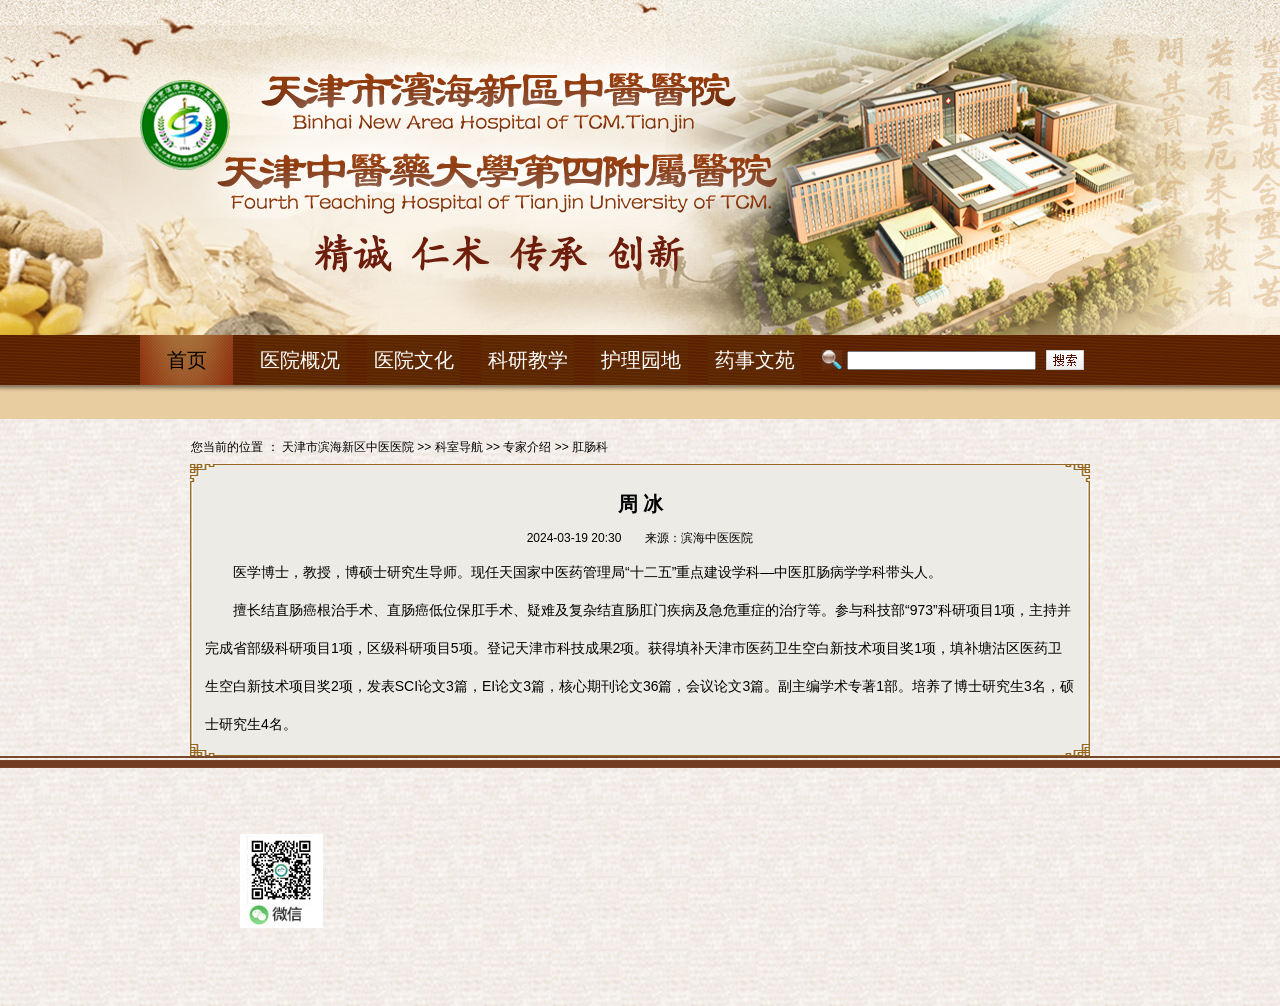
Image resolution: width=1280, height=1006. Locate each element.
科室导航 (459, 447)
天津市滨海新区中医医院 (348, 447)
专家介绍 (527, 447)
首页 (187, 360)
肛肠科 (590, 447)
